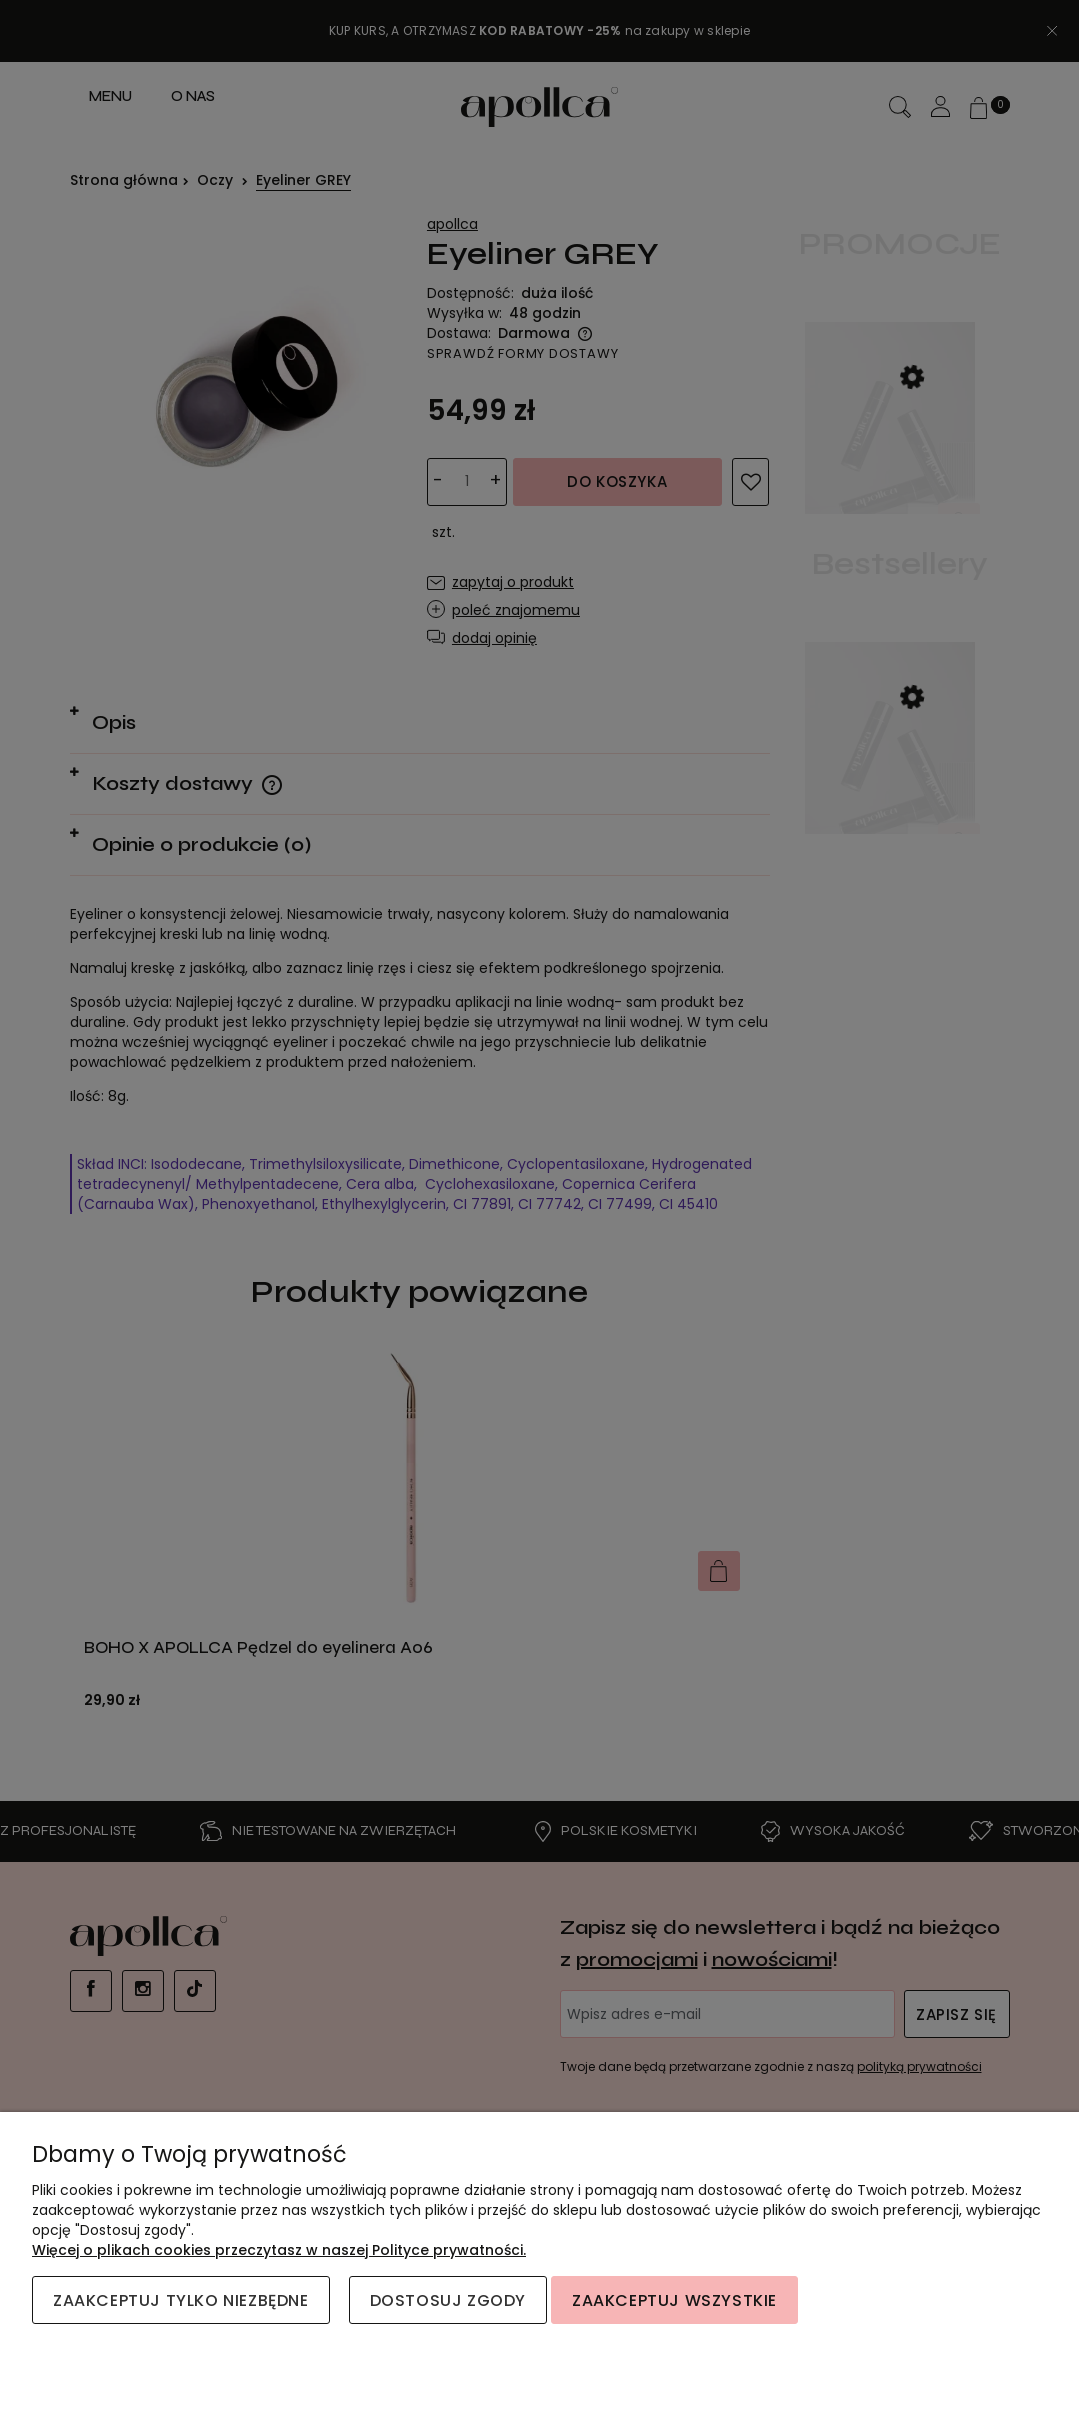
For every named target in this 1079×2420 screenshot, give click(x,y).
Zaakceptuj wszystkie (674, 2300)
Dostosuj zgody (448, 2300)
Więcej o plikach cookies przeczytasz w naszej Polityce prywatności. (279, 2250)
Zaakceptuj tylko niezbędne (181, 2300)
